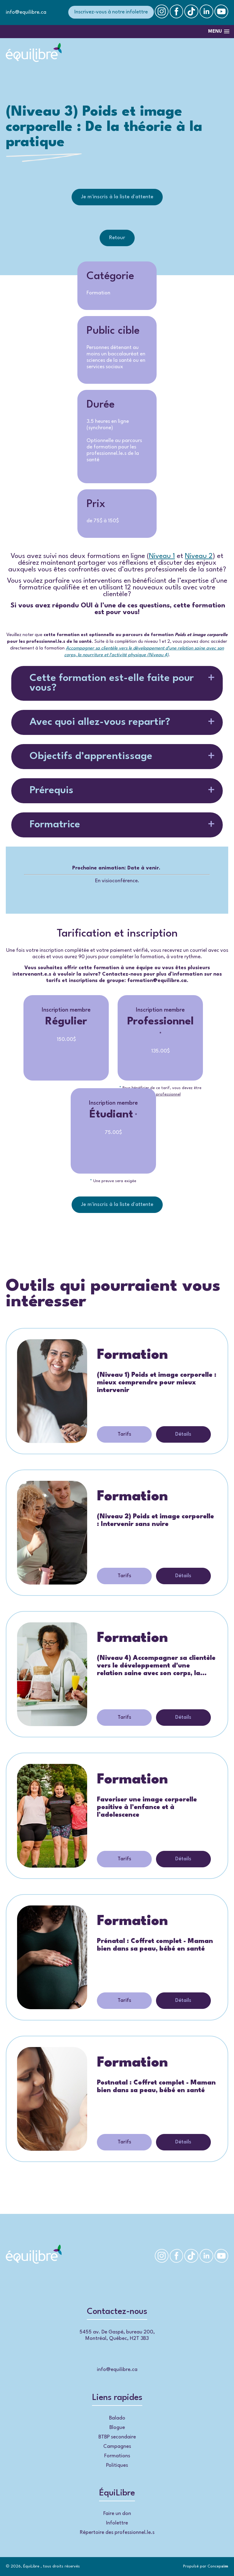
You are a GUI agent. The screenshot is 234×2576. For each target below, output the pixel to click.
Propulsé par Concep (205, 2566)
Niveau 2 (199, 556)
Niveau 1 (162, 556)
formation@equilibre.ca (157, 980)
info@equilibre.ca (26, 12)
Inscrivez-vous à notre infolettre (111, 12)
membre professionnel (160, 1094)
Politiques (117, 2465)
